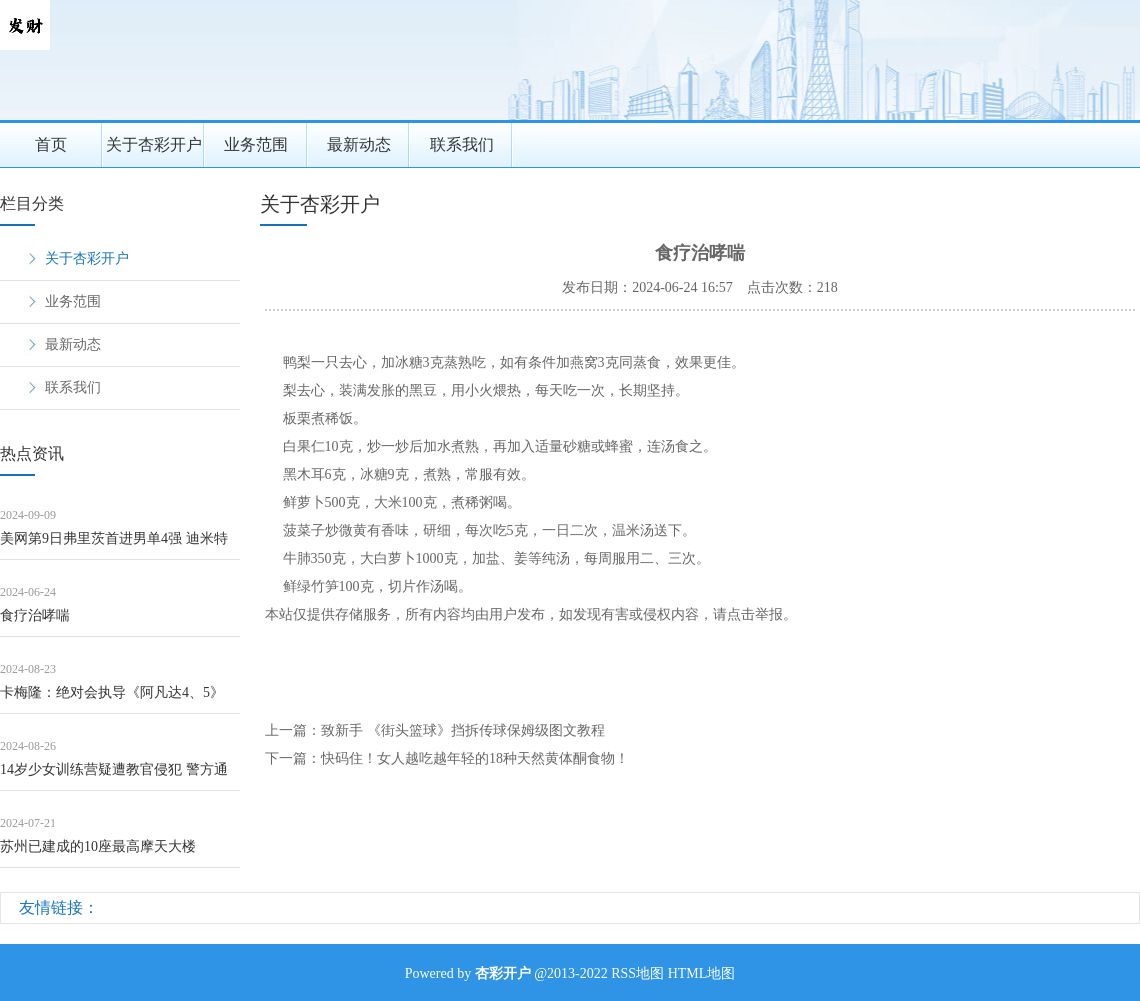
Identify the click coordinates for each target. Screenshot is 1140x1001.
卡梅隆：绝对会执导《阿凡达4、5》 (112, 692)
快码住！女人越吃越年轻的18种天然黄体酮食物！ (475, 758)
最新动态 (359, 144)
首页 (51, 144)
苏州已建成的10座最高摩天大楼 (98, 846)
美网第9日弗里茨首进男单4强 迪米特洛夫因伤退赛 (114, 545)
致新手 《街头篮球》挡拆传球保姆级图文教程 (463, 730)
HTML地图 (702, 973)
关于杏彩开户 (154, 144)
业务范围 (256, 144)
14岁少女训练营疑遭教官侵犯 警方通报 (114, 776)
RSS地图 (637, 973)
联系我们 (462, 144)
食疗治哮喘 (35, 615)
